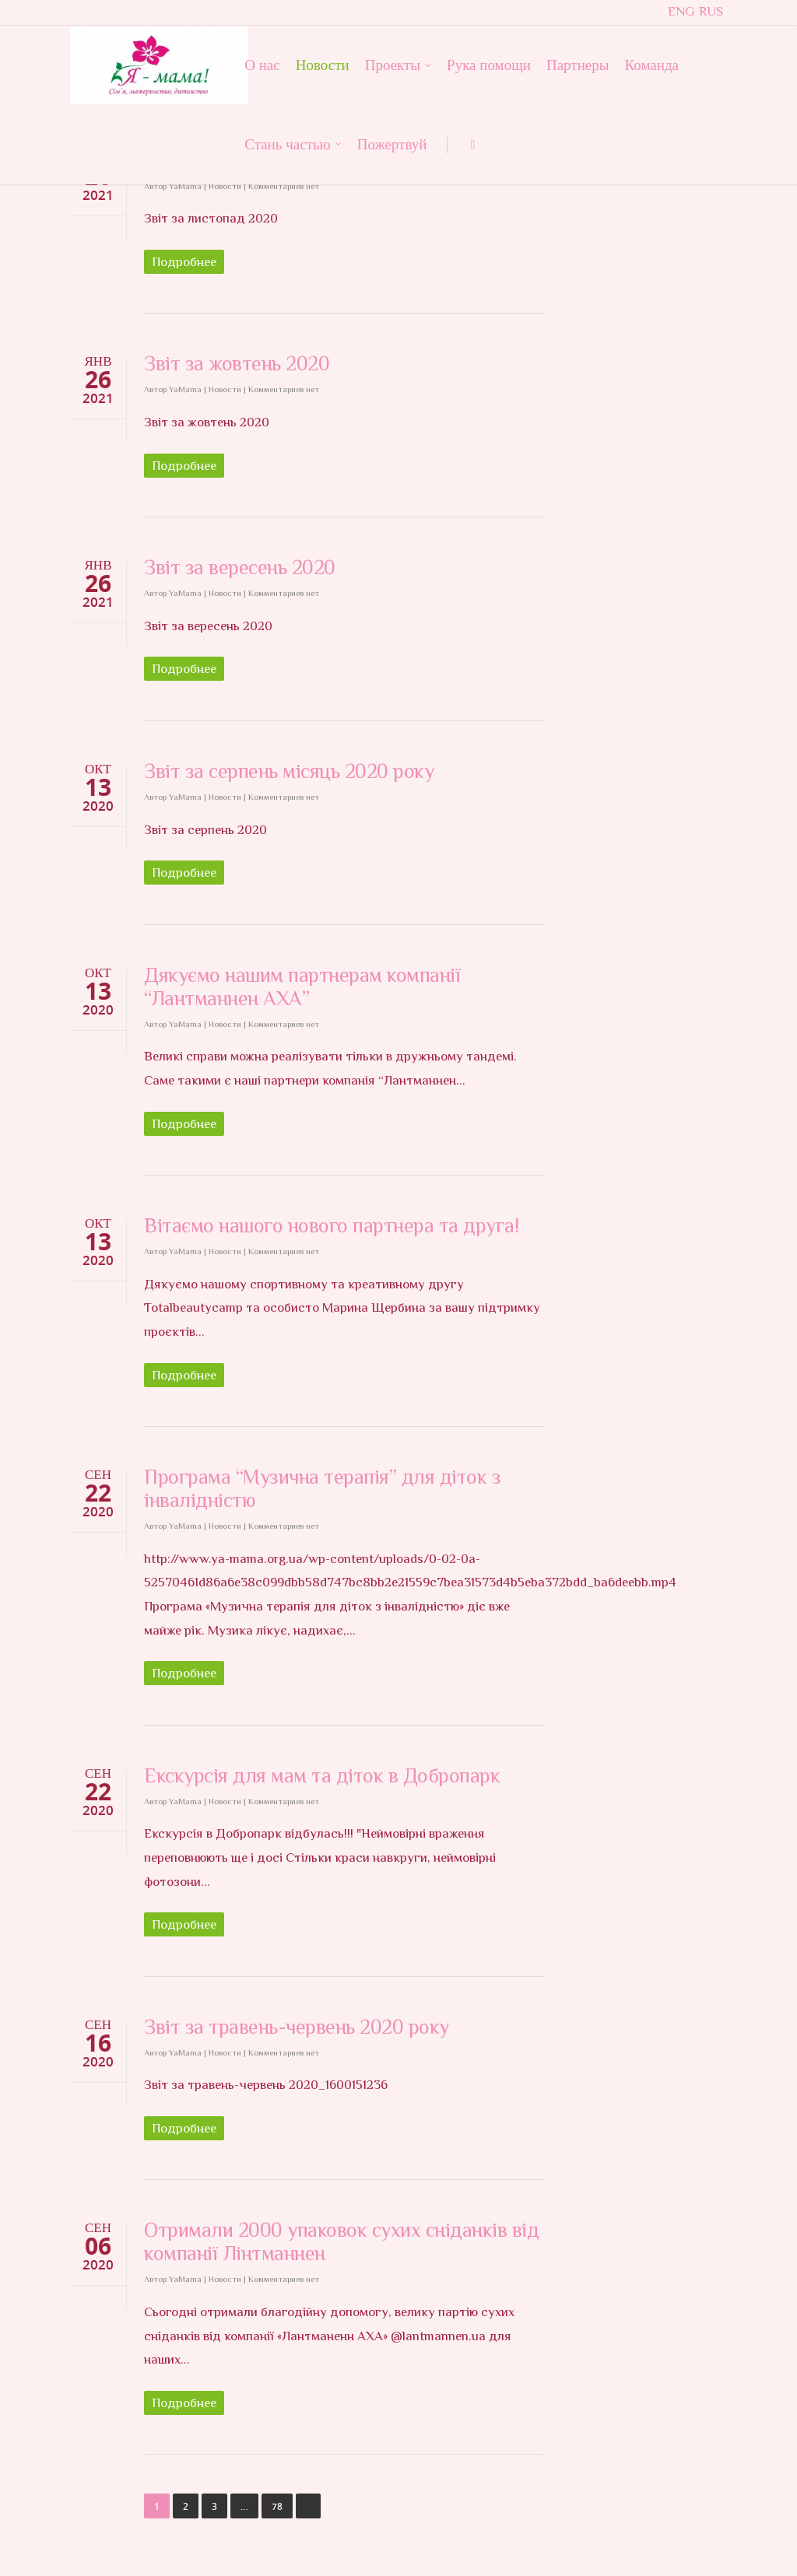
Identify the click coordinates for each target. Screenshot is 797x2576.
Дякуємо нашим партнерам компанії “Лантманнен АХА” (302, 987)
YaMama (185, 186)
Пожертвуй (392, 144)
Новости (322, 65)
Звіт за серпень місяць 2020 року (289, 771)
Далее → (308, 2506)
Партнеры (577, 65)
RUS (711, 11)
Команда (652, 65)
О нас (262, 65)
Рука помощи (489, 65)
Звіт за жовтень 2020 (236, 363)
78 (277, 2506)
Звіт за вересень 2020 (239, 567)
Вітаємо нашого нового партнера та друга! (331, 1225)
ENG (681, 11)
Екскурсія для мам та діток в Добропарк (322, 1776)
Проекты (399, 64)
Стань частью (293, 143)
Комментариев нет (283, 186)
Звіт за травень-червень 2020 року (296, 2027)
